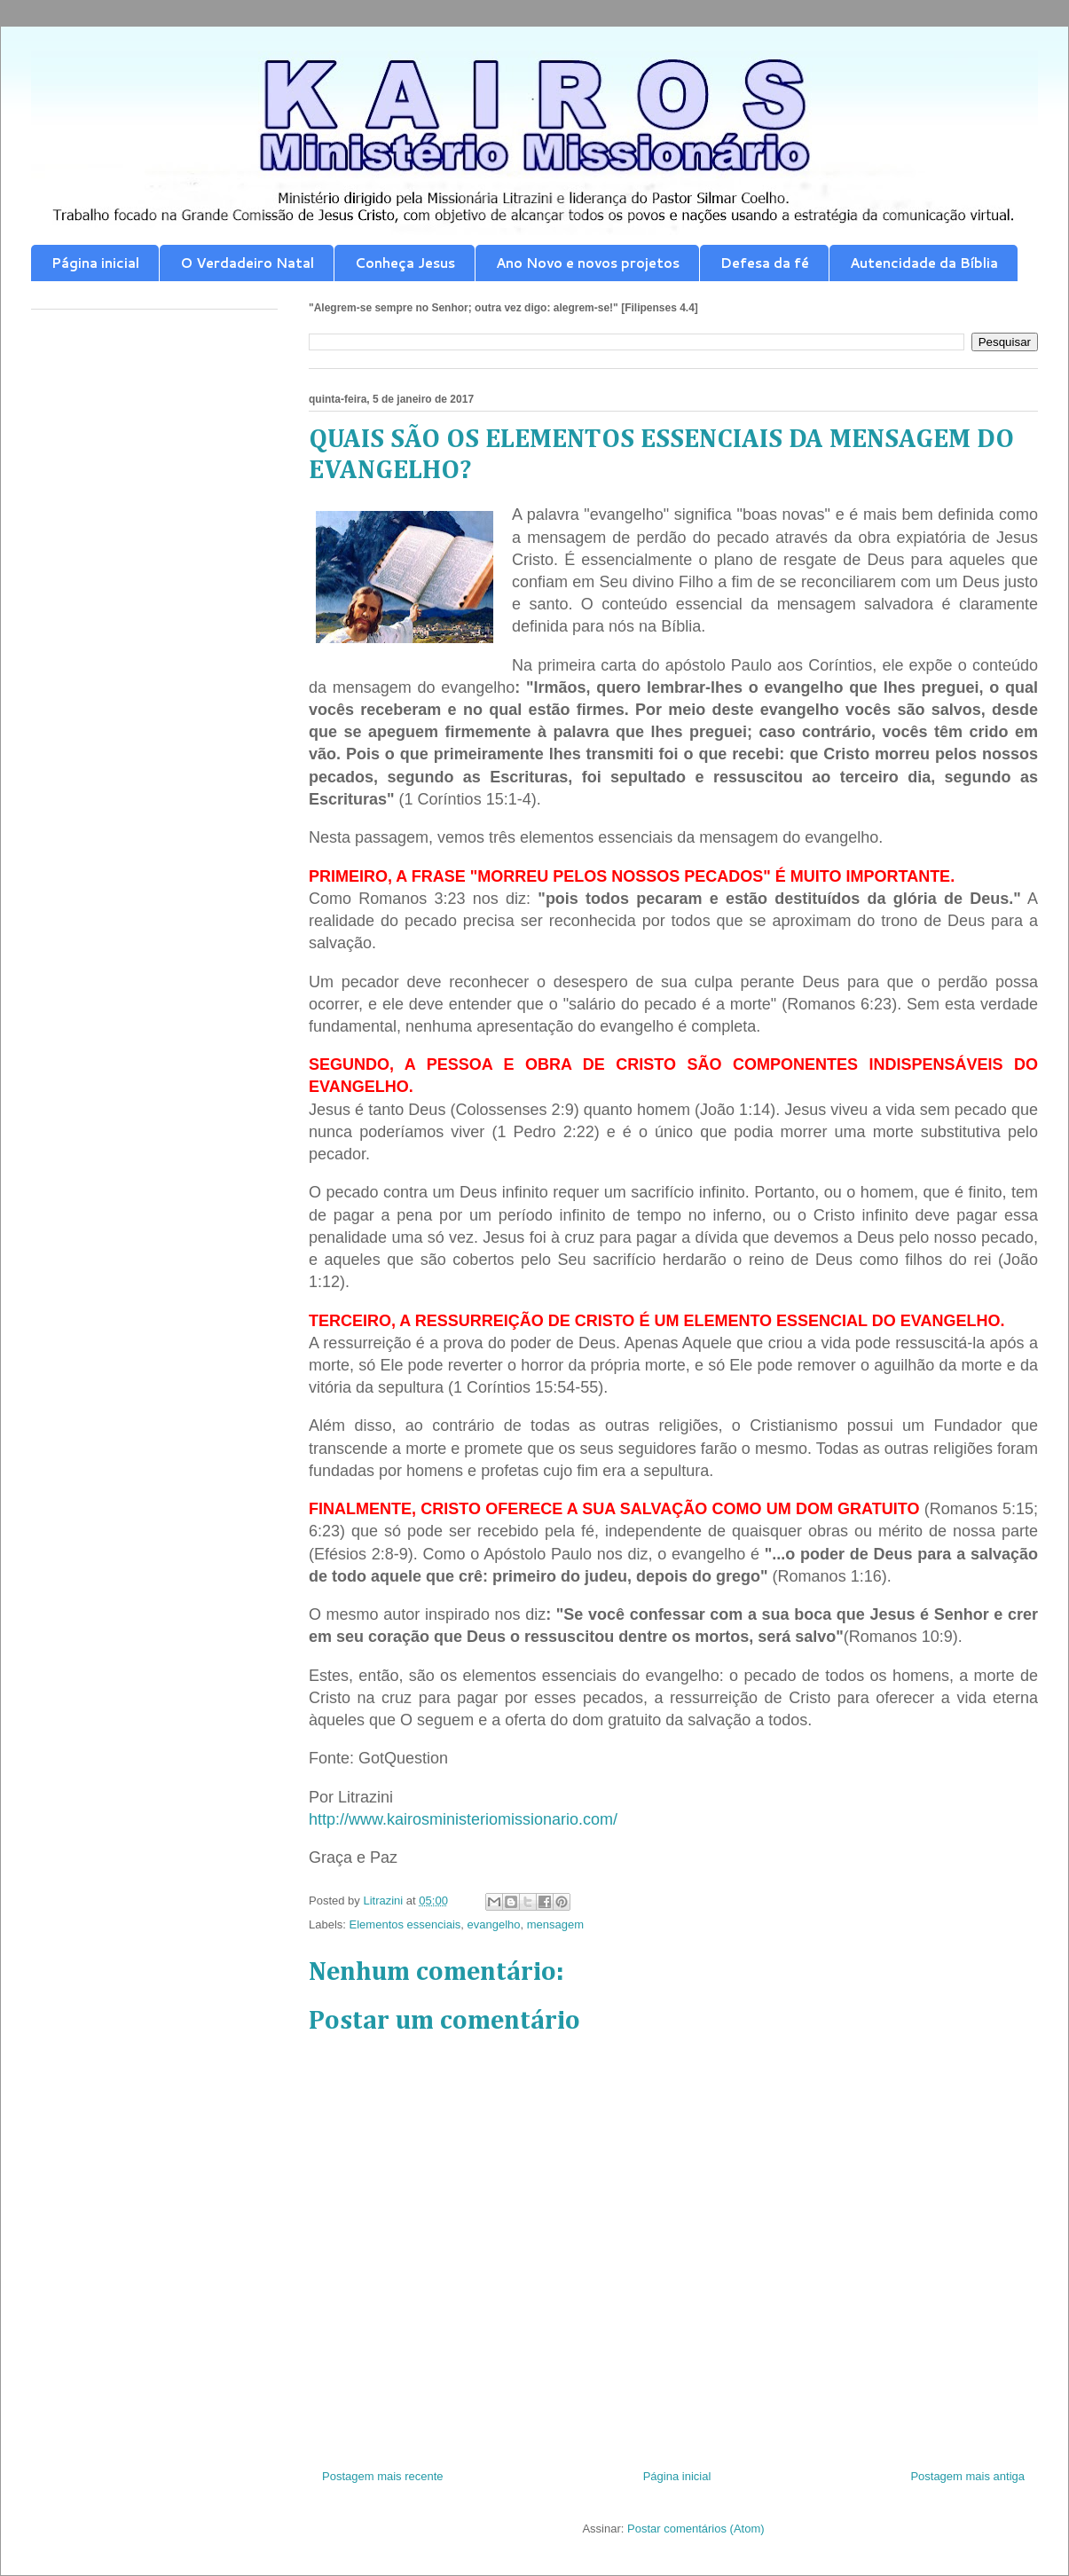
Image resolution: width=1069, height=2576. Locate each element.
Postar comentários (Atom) (696, 2528)
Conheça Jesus (405, 263)
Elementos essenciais (405, 1924)
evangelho (494, 1924)
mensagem (555, 1924)
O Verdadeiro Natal (247, 263)
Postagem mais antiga (967, 2476)
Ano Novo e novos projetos (588, 263)
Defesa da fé (764, 263)
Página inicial (95, 263)
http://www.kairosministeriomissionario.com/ (463, 1819)
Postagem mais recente (383, 2476)
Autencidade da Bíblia (924, 263)
